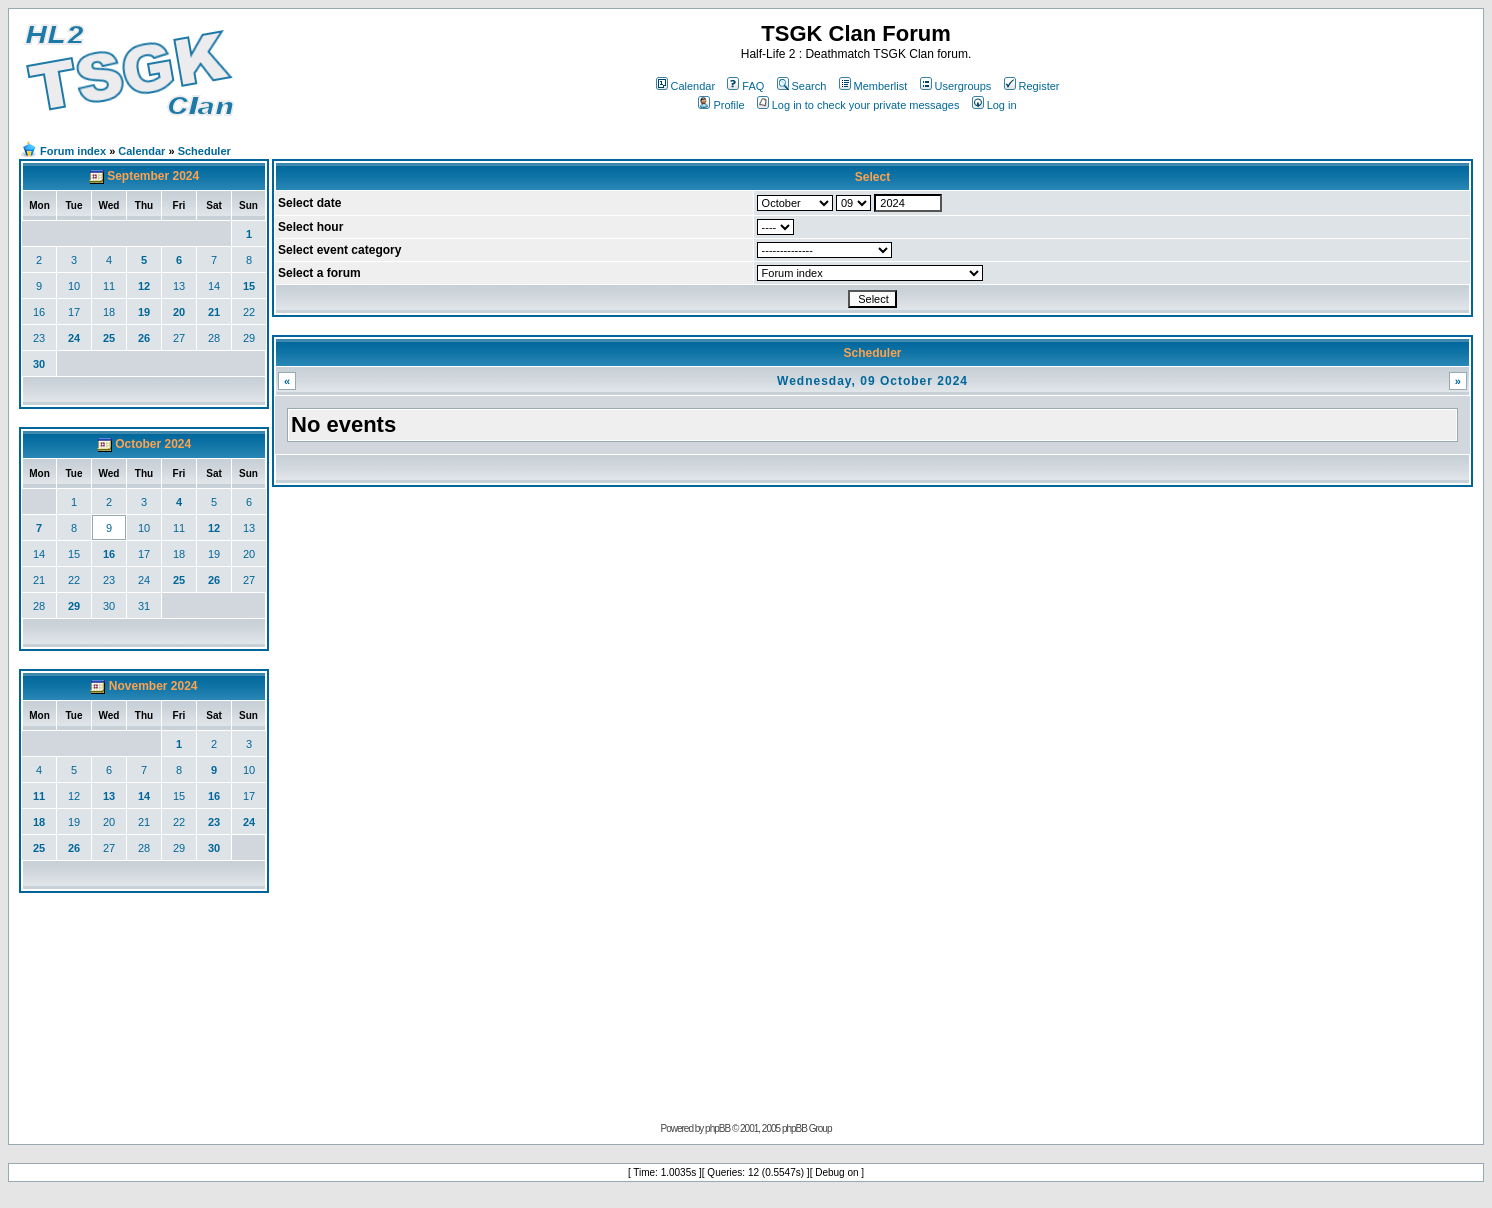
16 (39, 312)
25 (109, 338)
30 (39, 364)
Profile (721, 105)
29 (249, 338)
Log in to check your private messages (858, 105)
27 (179, 338)
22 (249, 312)
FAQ (745, 86)
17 (74, 312)
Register (1032, 86)
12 (144, 286)
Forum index (73, 151)
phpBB (717, 1128)
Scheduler (204, 151)
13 (179, 286)
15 (249, 286)
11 (109, 286)
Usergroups (956, 86)
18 (109, 312)
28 (214, 338)
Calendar (686, 86)
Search (802, 86)
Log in (994, 105)
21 (214, 312)
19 (144, 312)
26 (144, 338)
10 (74, 286)
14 (214, 286)
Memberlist (873, 86)
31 (144, 606)
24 (74, 338)
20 (179, 312)
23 (39, 338)
